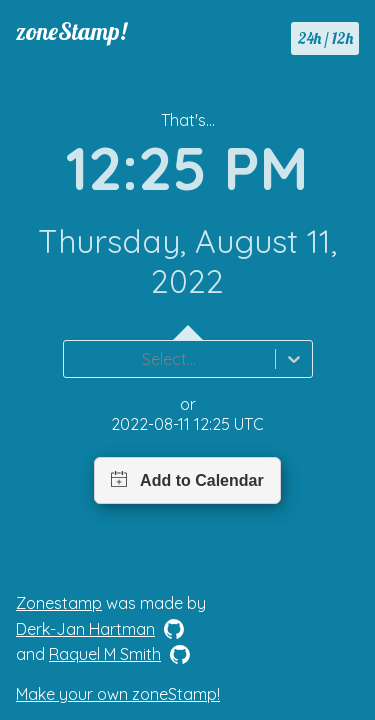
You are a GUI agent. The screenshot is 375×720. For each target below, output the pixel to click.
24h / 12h (325, 38)
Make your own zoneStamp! (118, 694)
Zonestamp (59, 603)
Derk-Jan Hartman (85, 629)
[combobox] (76, 359)
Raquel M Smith (105, 654)
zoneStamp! (71, 31)
